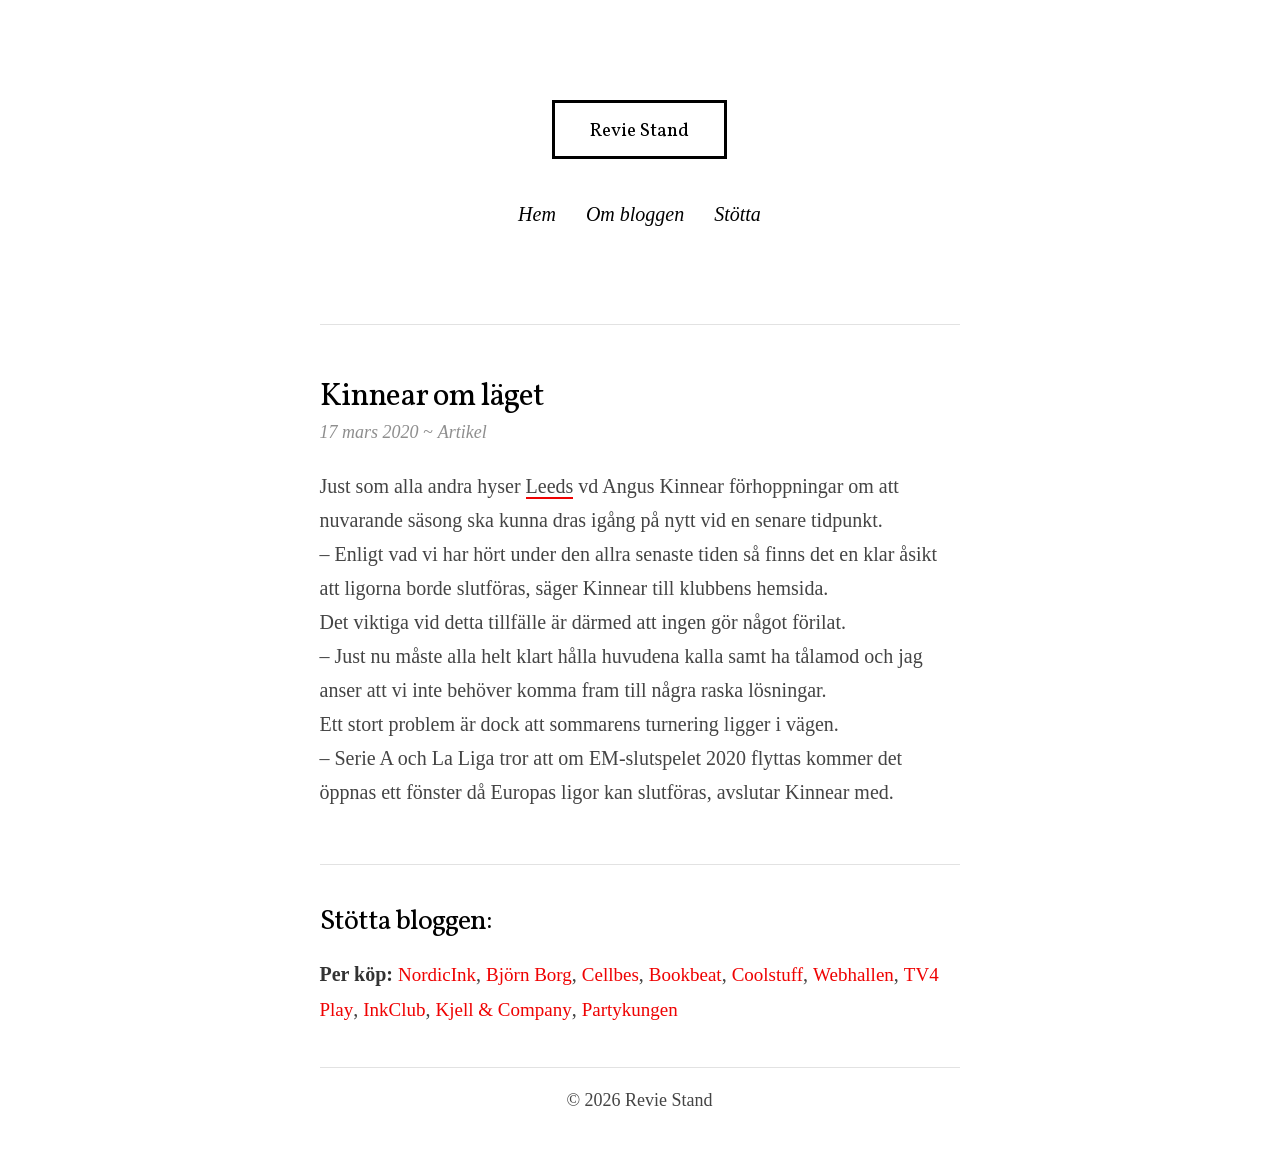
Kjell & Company (504, 1009)
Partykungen (630, 1009)
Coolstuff (767, 974)
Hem (537, 214)
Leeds (550, 486)
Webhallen (853, 974)
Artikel (462, 432)
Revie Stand (639, 131)
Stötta (737, 214)
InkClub (394, 1009)
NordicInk (437, 974)
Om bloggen (635, 214)
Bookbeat (685, 974)
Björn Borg (529, 974)
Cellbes (610, 974)
